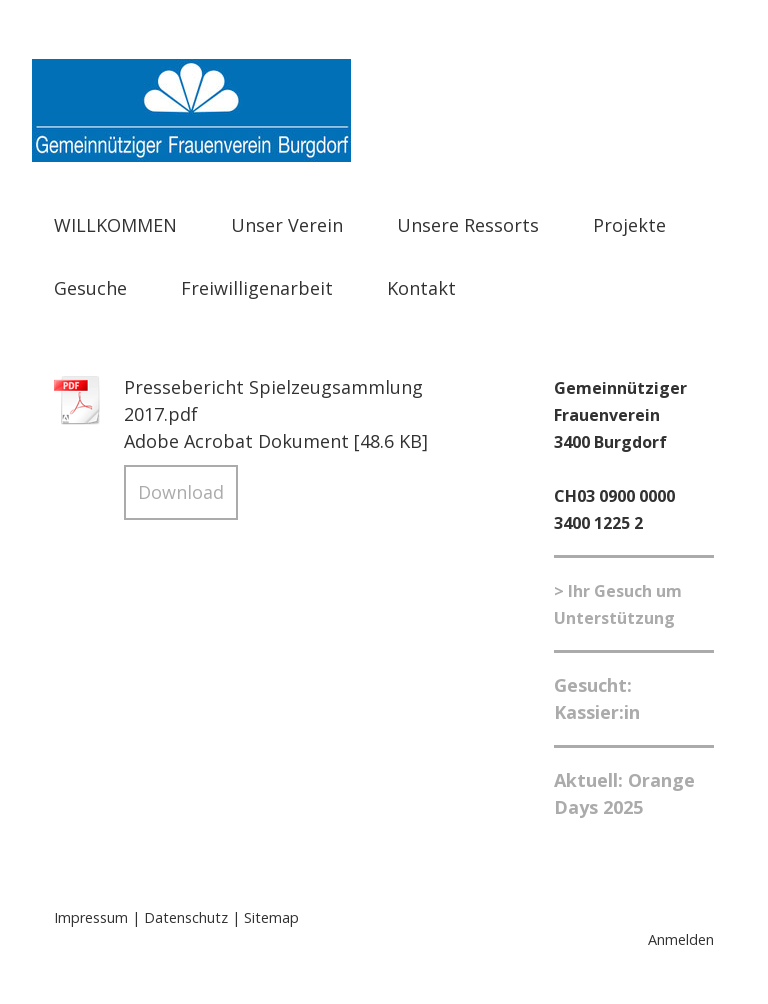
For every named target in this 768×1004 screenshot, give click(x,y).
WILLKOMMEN (115, 225)
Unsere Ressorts (468, 225)
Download (181, 492)
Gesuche (90, 288)
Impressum (91, 917)
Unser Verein (287, 225)
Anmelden (681, 939)
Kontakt (421, 288)
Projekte (629, 225)
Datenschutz (186, 917)
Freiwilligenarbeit (257, 288)
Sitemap (271, 917)
